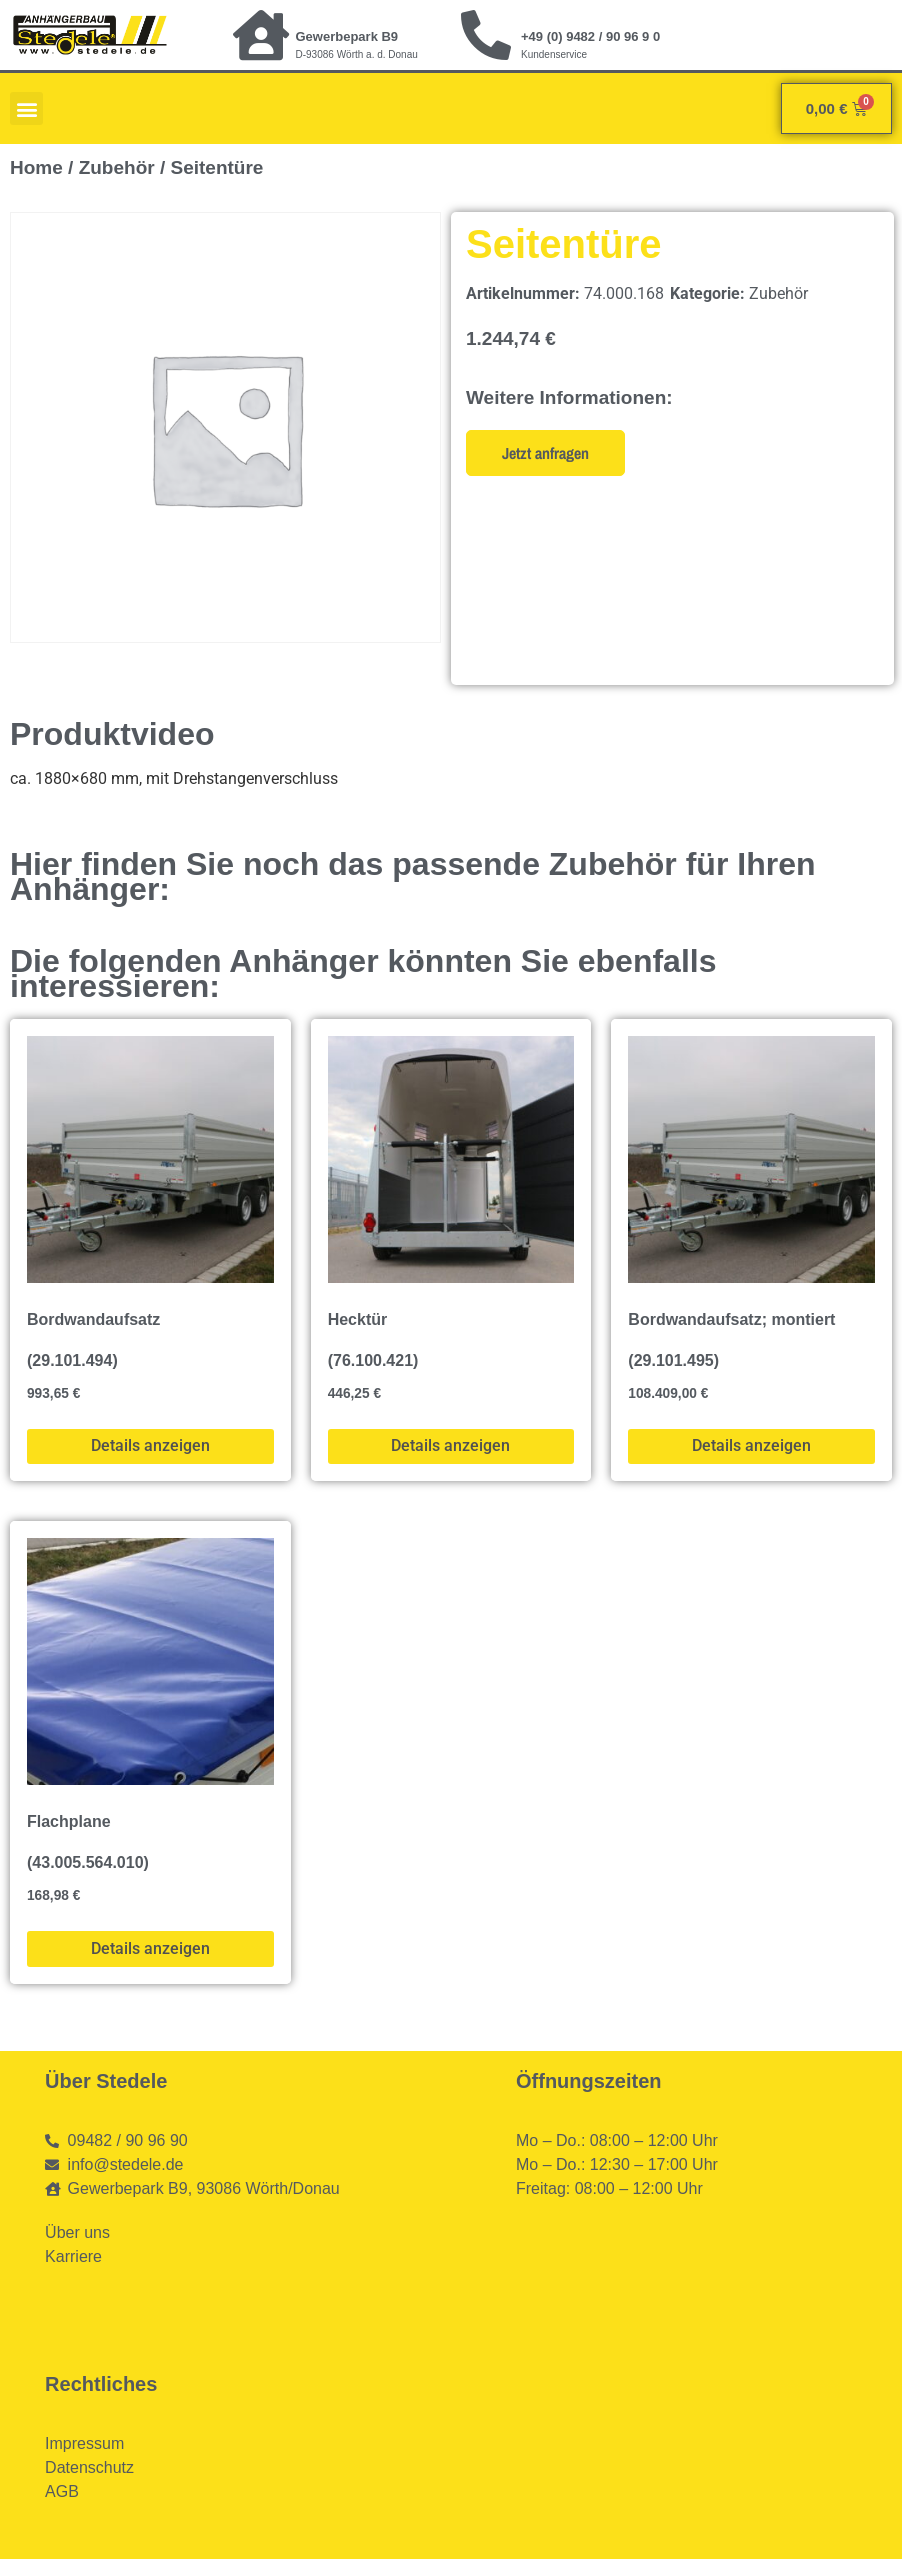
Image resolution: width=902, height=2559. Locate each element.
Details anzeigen (150, 1445)
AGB (62, 2491)
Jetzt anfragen (545, 453)
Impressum (84, 2443)
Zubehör (117, 167)
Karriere (73, 2256)
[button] (26, 108)
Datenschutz (89, 2467)
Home (36, 167)
